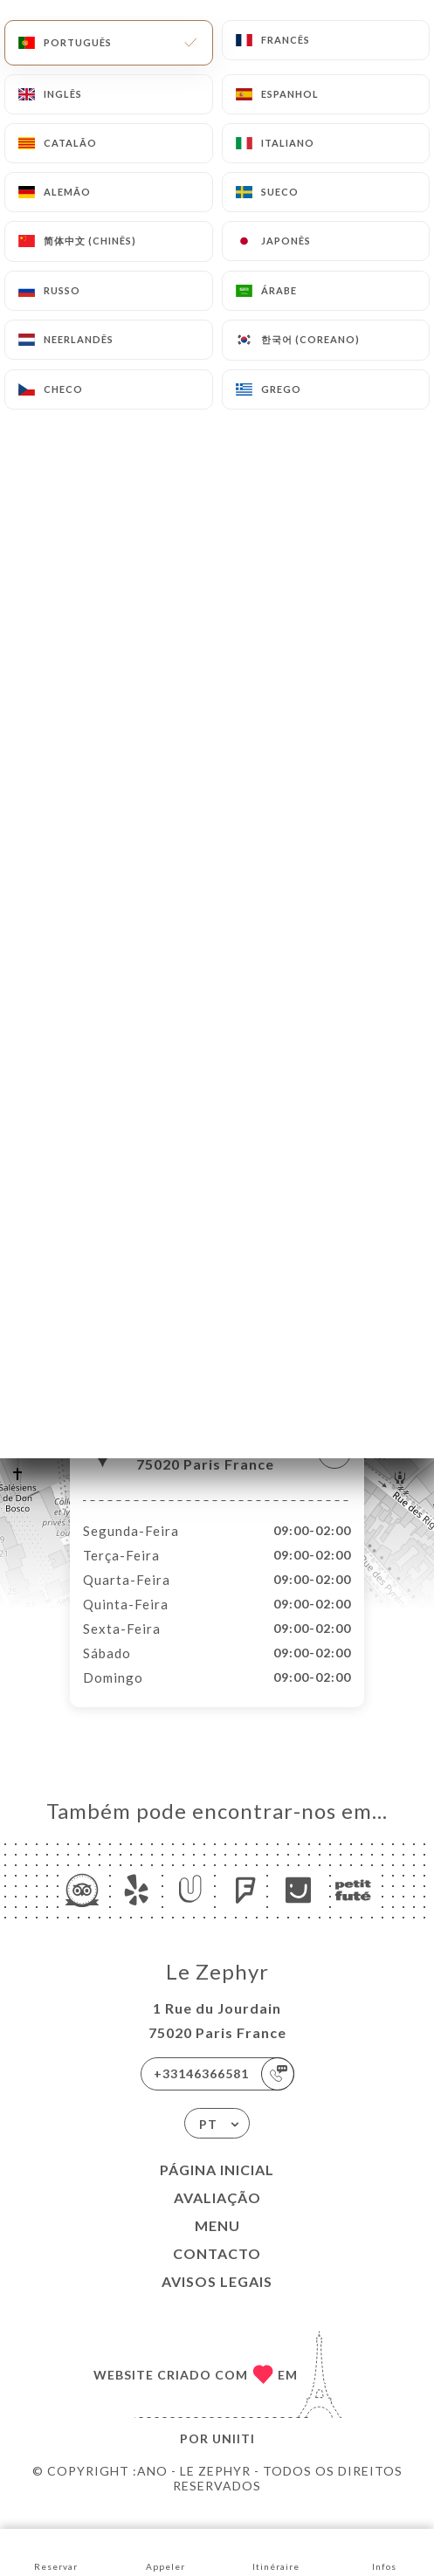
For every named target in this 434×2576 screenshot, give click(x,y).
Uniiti (233, 2456)
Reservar (56, 2551)
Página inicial (217, 2188)
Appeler (165, 2551)
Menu (217, 2243)
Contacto (217, 2271)
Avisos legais (217, 2299)
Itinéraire (276, 2551)
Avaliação (217, 2216)
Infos (384, 2551)
